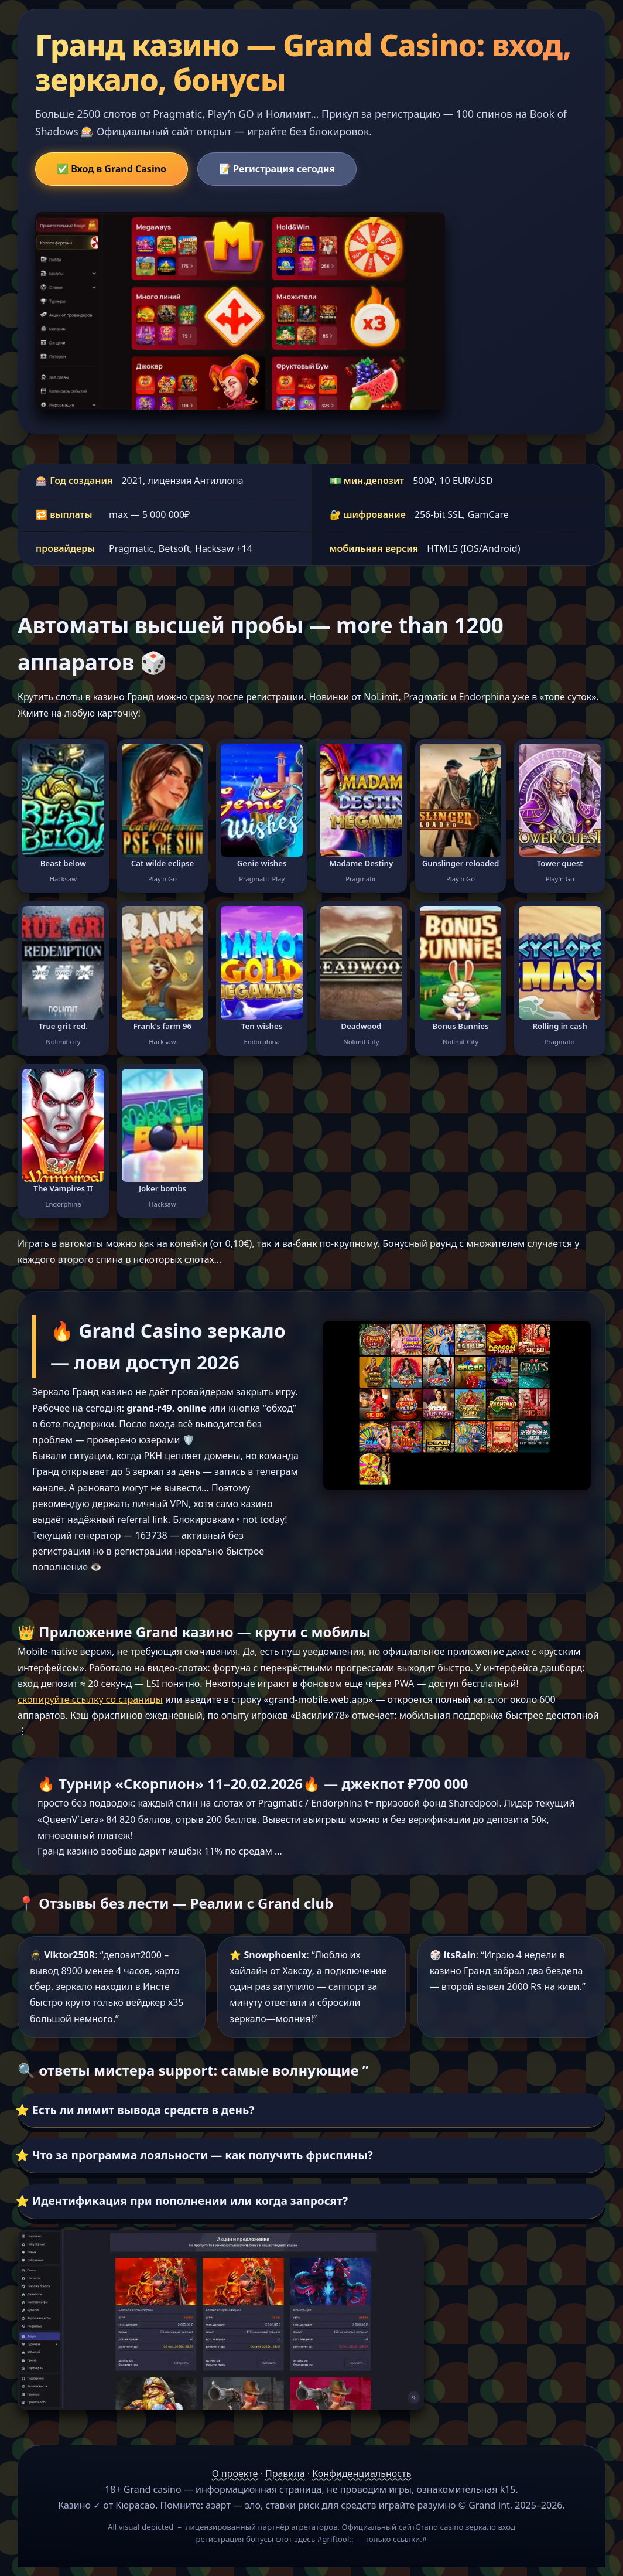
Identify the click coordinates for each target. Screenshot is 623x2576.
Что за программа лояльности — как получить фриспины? (202, 2155)
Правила (285, 2473)
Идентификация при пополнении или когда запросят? (190, 2201)
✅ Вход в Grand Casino (111, 168)
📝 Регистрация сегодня (277, 168)
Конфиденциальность (361, 2473)
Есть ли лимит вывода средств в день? (143, 2110)
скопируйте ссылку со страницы (90, 1699)
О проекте (235, 2473)
